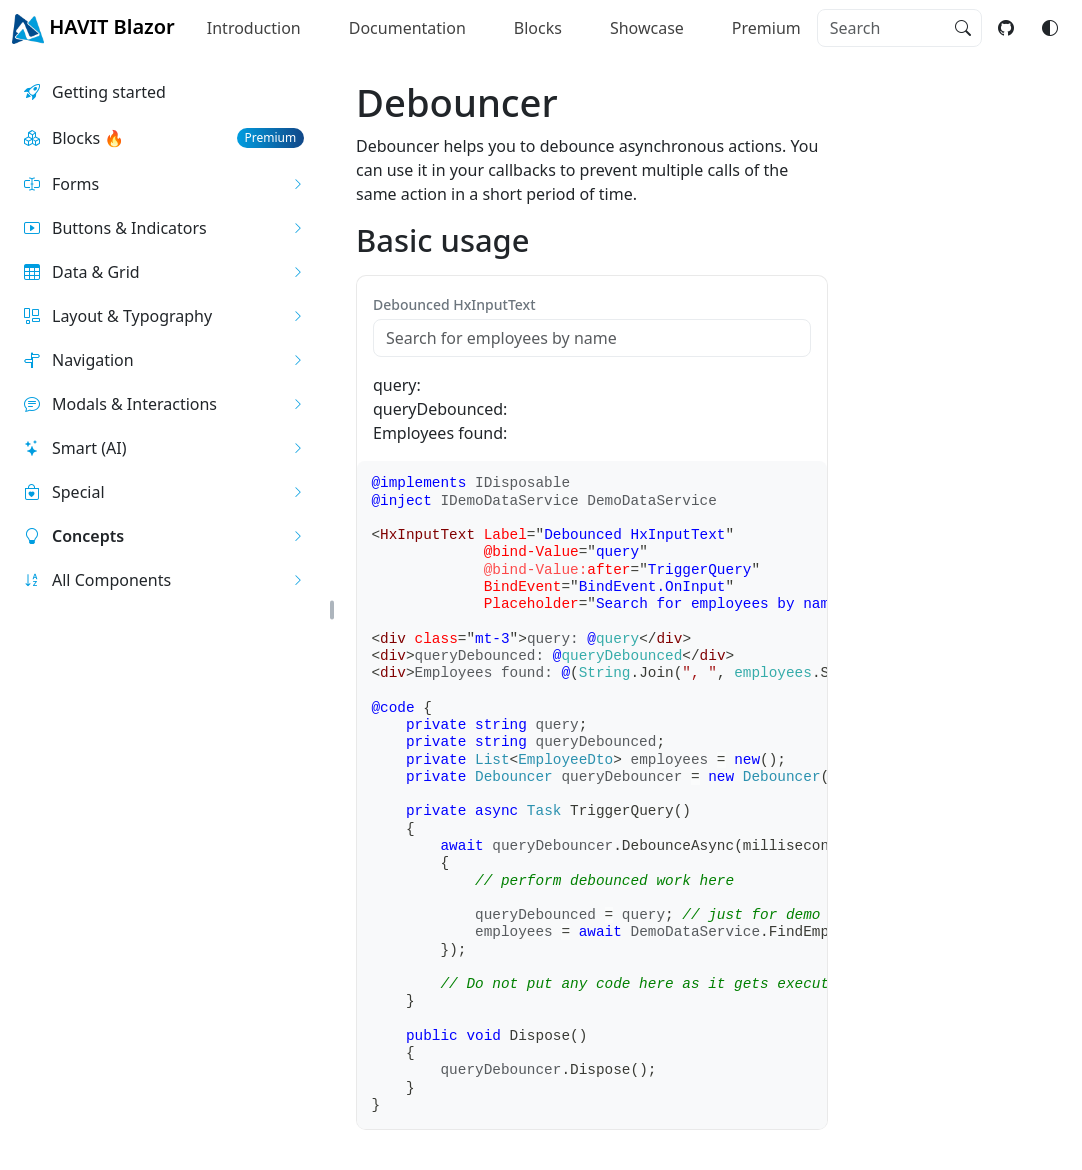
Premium (766, 28)
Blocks (538, 28)
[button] (164, 184)
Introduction (254, 28)
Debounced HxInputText (454, 304)
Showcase (647, 28)
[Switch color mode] (1050, 28)
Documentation (407, 28)
